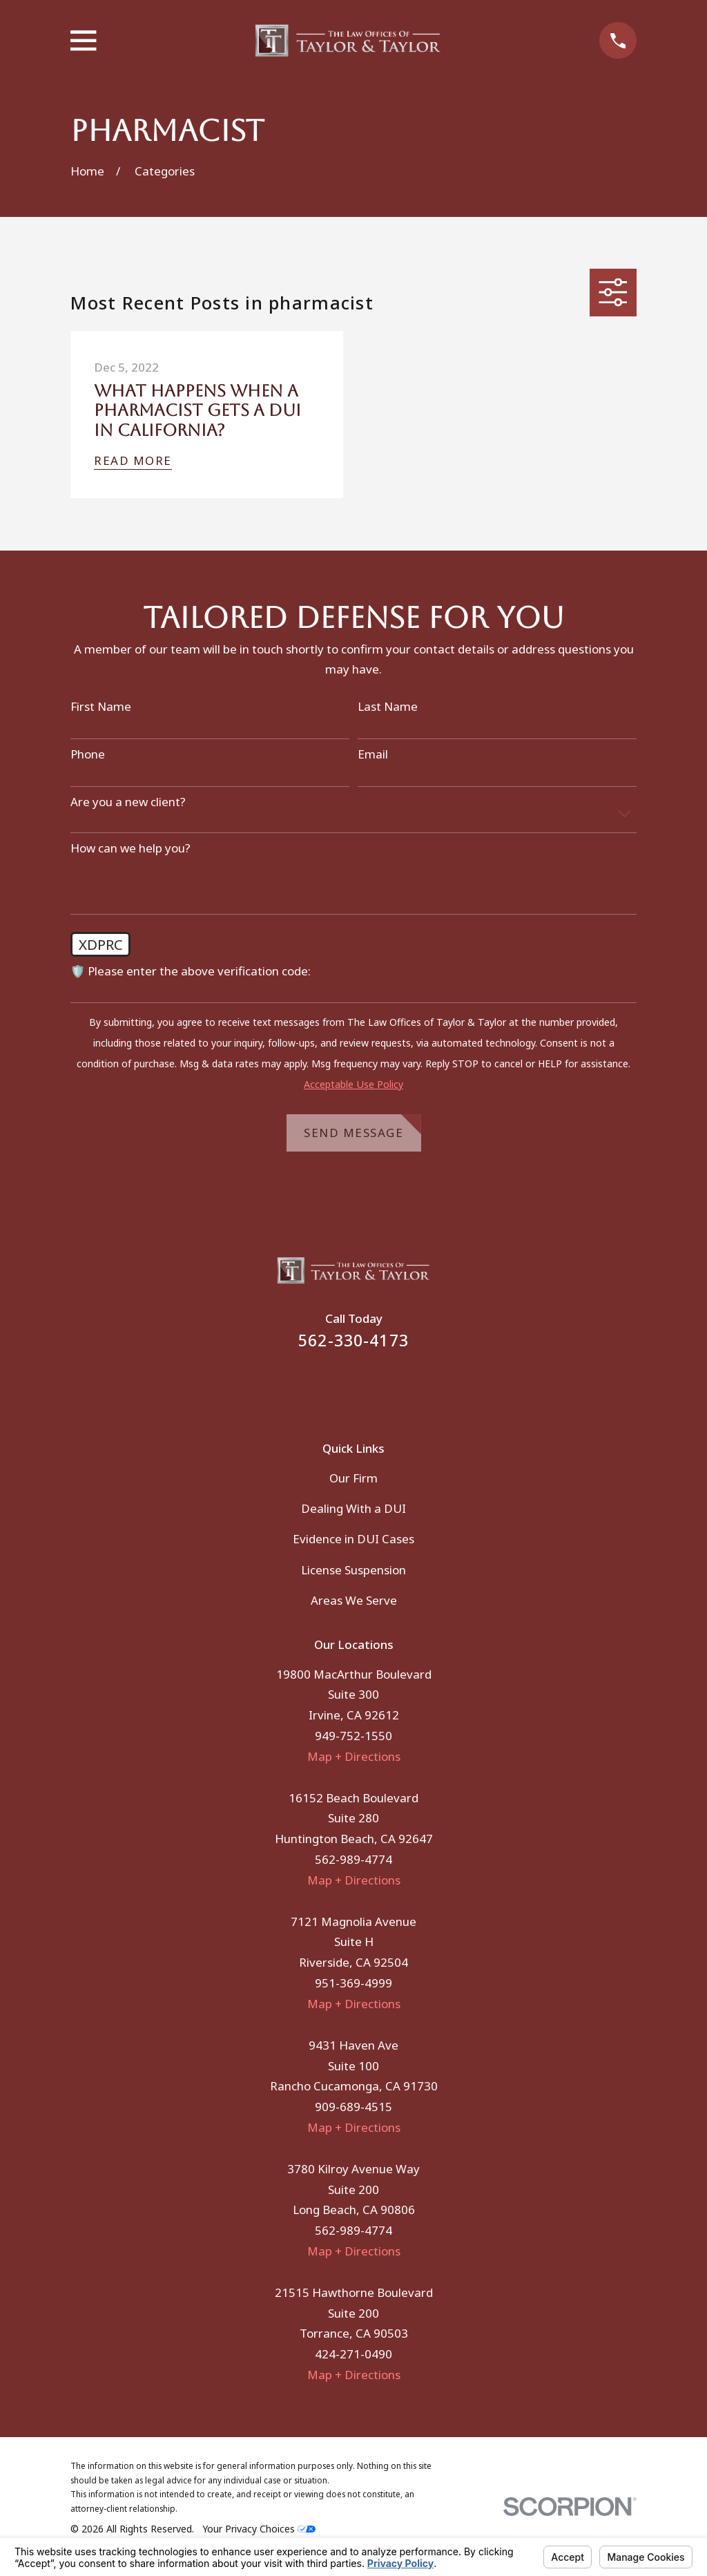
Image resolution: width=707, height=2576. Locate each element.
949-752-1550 (353, 1736)
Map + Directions (353, 1756)
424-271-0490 (353, 2354)
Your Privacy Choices (259, 2528)
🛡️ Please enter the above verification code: (190, 971)
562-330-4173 (353, 1340)
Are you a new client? (128, 802)
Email (373, 754)
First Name (100, 707)
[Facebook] (335, 1386)
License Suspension (353, 1570)
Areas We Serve (354, 1600)
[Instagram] (372, 1386)
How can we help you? (130, 848)
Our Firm (353, 1478)
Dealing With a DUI (353, 1508)
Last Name (388, 707)
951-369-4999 (353, 1983)
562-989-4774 (353, 1859)
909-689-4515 (353, 2107)
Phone (87, 754)
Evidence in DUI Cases (353, 1539)
